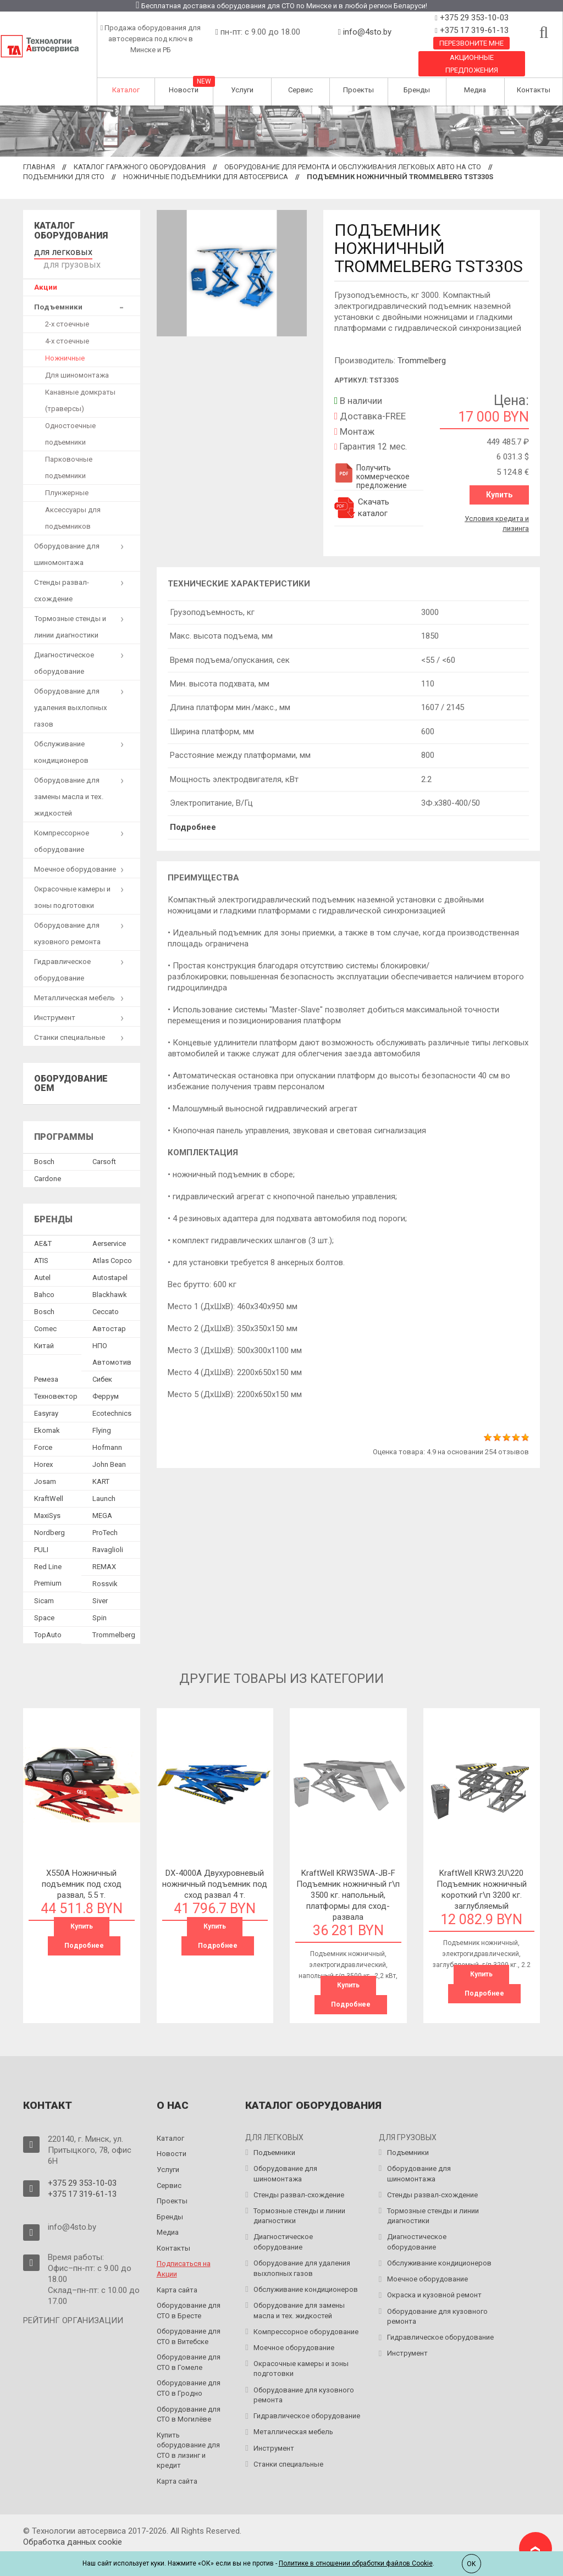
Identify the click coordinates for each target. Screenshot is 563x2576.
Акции (45, 272)
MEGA (102, 1500)
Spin (99, 1602)
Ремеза (46, 1364)
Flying (101, 1415)
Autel (42, 1262)
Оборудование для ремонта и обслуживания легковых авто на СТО (352, 167)
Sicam (44, 1585)
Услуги (242, 90)
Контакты (533, 90)
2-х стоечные (67, 308)
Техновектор (56, 1381)
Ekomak (47, 1415)
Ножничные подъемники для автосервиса (205, 177)
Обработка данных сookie (72, 2524)
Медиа (475, 90)
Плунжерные (67, 477)
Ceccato (105, 1296)
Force (43, 1432)
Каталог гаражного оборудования (140, 167)
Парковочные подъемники (68, 452)
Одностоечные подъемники (70, 418)
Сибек (102, 1364)
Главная (39, 167)
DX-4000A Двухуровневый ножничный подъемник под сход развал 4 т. (214, 1868)
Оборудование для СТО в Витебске (188, 2319)
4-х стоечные (67, 326)
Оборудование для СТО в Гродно (188, 2371)
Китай (44, 1330)
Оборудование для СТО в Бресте (188, 2293)
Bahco (44, 1279)
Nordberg (49, 1517)
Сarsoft (104, 1146)
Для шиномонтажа (77, 360)
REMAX (104, 1551)
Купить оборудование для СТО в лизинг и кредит (188, 2432)
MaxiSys (47, 1500)
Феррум (105, 1381)
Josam (45, 1466)
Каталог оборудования (71, 230)
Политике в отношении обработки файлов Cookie (356, 2563)
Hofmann (107, 1432)
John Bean (109, 1449)
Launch (103, 1483)
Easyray (46, 1398)
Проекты (358, 90)
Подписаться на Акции (184, 2251)
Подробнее (193, 823)
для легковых (57, 250)
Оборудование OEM (71, 1068)
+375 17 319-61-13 (473, 30)
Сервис (300, 90)
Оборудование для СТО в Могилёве (188, 2396)
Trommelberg (422, 360)
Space (44, 1602)
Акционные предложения (471, 63)
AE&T (43, 1228)
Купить (499, 494)
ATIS (41, 1245)
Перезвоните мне (471, 43)
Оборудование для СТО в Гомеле (188, 2345)
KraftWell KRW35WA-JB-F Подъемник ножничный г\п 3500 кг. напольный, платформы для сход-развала (348, 1879)
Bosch (44, 1146)
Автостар (109, 1313)
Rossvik (105, 1568)
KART (100, 1466)
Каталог (126, 90)
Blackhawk (109, 1279)
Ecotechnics (111, 1398)
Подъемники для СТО (63, 177)
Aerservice (109, 1228)
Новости (183, 90)
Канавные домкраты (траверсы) (80, 385)
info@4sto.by (367, 32)
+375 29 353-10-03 (473, 18)
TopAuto (48, 1619)
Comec (45, 1313)
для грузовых (112, 250)
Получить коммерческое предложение (372, 476)
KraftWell (48, 1483)
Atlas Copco (112, 1245)
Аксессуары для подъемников (73, 502)
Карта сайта (177, 2272)
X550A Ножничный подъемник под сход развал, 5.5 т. (82, 1868)
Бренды (417, 90)
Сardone (47, 1163)
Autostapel (110, 1262)
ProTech (105, 1517)
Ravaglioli (107, 1534)
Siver (100, 1585)
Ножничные (65, 343)
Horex (43, 1449)
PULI (41, 1534)
